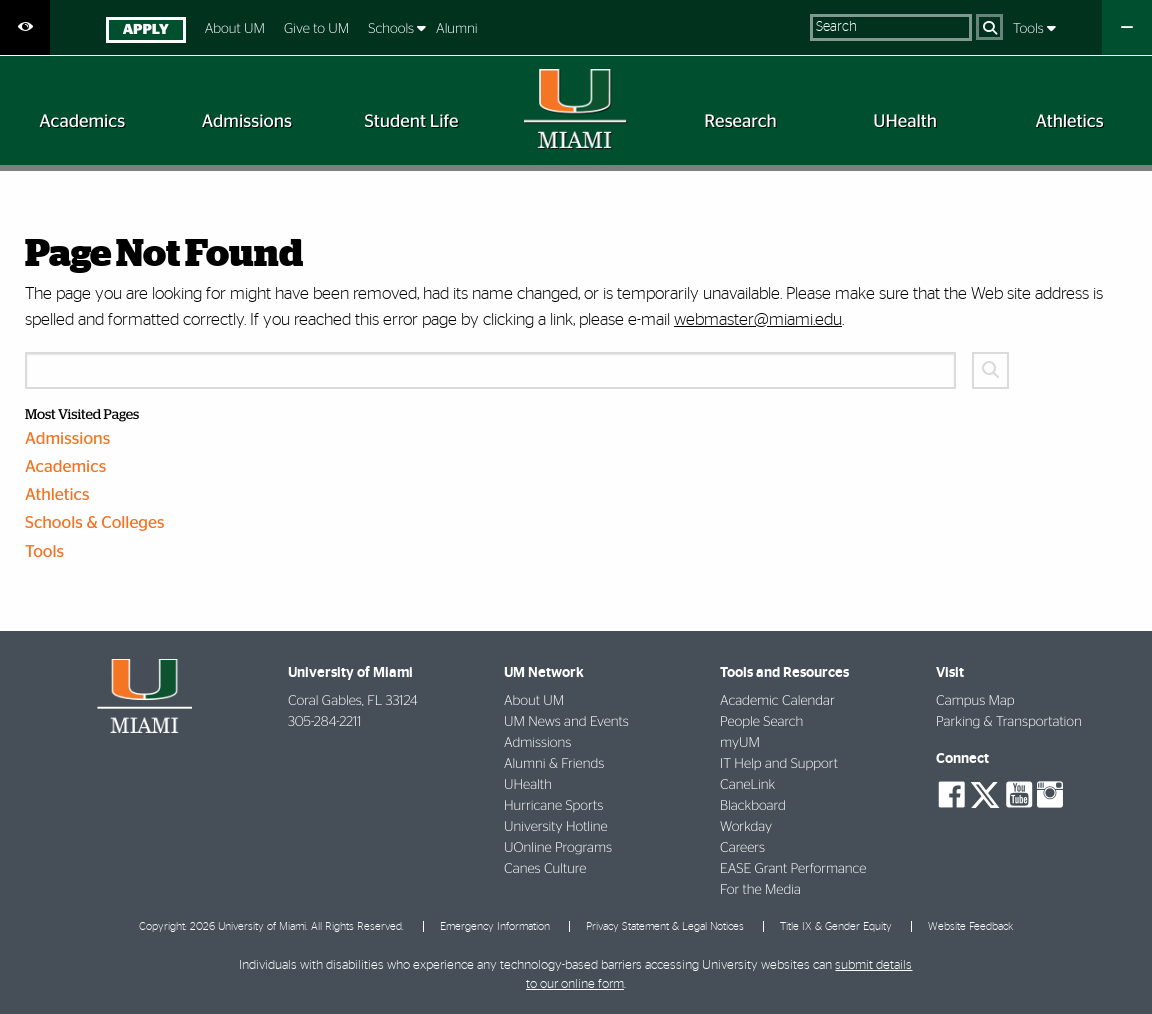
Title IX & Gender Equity (836, 926)
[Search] (989, 27)
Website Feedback (970, 926)
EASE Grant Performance (793, 869)
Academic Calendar (777, 701)
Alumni (457, 29)
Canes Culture (545, 869)
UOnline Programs (558, 848)
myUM (740, 743)
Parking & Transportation (1009, 722)
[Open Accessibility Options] (25, 27)
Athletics (57, 495)
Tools (1030, 29)
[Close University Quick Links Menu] (1127, 27)
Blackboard (753, 806)
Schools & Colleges (95, 523)
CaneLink (747, 785)
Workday (746, 827)
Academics (65, 467)
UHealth (528, 785)
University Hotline (556, 827)
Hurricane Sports (553, 806)
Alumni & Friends (554, 764)
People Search (761, 722)
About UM (235, 29)
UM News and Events (566, 722)
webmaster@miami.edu (758, 319)
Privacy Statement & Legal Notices (665, 926)
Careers (742, 848)
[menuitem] (145, 32)
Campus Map (975, 701)
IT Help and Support (779, 764)
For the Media (760, 890)
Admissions (67, 439)
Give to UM (316, 29)
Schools (392, 29)
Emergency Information (495, 926)
